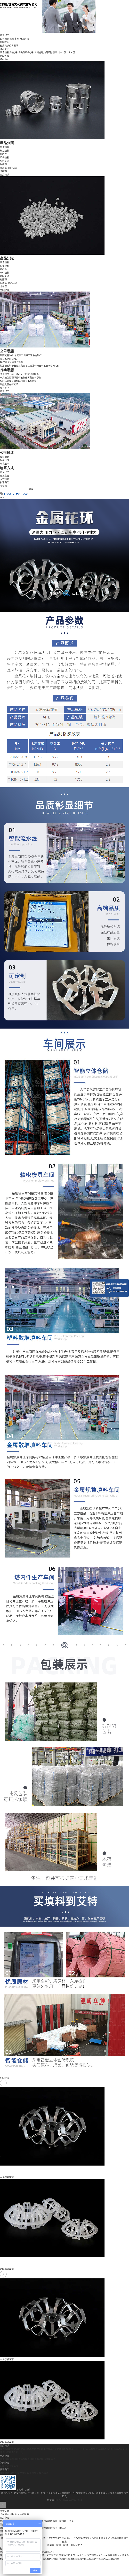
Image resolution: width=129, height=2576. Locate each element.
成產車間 (14, 38)
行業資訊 (4, 45)
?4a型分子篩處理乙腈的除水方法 (103, 2449)
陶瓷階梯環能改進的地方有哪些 (16, 2449)
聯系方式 (43, 2473)
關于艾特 (4, 2510)
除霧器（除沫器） (59, 52)
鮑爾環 (46, 52)
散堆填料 (4, 52)
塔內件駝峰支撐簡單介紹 (44, 2449)
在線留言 (4, 475)
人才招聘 (4, 479)
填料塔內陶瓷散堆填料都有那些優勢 (18, 381)
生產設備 (4, 460)
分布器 (72, 52)
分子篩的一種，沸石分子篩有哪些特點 (19, 374)
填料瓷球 (38, 52)
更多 (53, 2459)
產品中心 (4, 2517)
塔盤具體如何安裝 (9, 384)
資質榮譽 (34, 2473)
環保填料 (29, 52)
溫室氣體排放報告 (9, 358)
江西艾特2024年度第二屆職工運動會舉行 (21, 355)
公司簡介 (4, 38)
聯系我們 (4, 472)
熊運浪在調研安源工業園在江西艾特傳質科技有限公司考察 (29, 365)
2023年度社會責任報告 (11, 362)
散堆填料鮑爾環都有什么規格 (72, 2449)
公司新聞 (13, 45)
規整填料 (13, 52)
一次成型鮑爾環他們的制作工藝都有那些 (20, 377)
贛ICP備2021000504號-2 (69, 2500)
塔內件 (21, 52)
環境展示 (4, 463)
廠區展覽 (24, 38)
